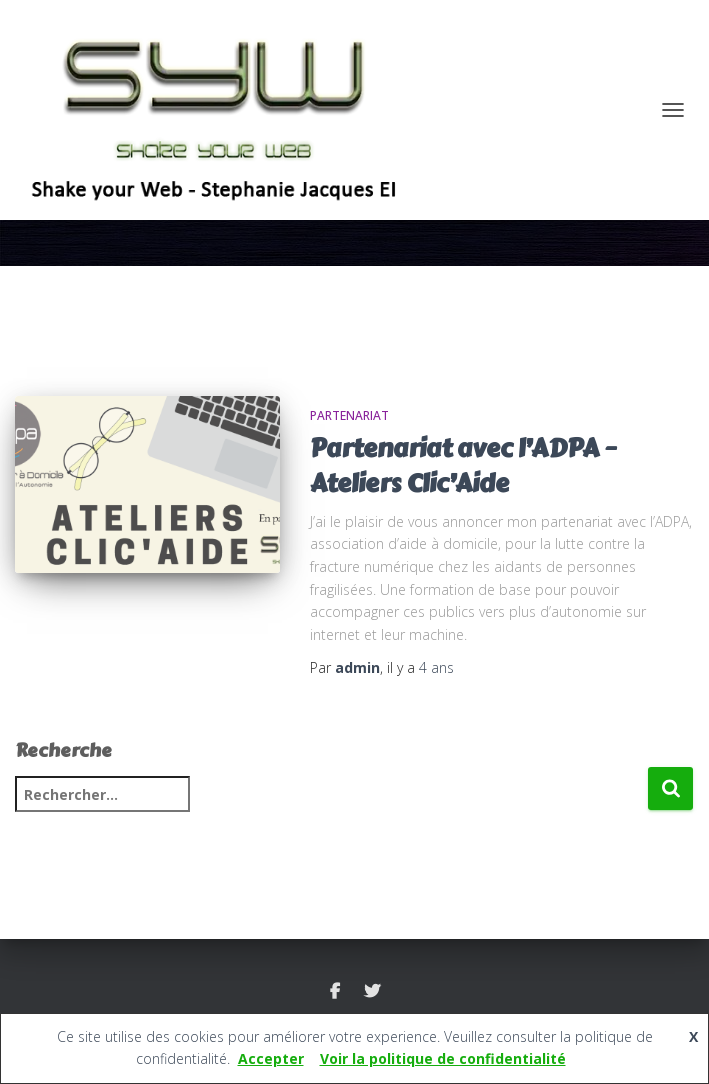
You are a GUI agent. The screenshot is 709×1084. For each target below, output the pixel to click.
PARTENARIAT (349, 415)
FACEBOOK (335, 992)
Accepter (271, 1058)
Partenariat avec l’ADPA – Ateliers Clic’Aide (463, 466)
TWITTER (372, 992)
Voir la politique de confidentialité (443, 1058)
